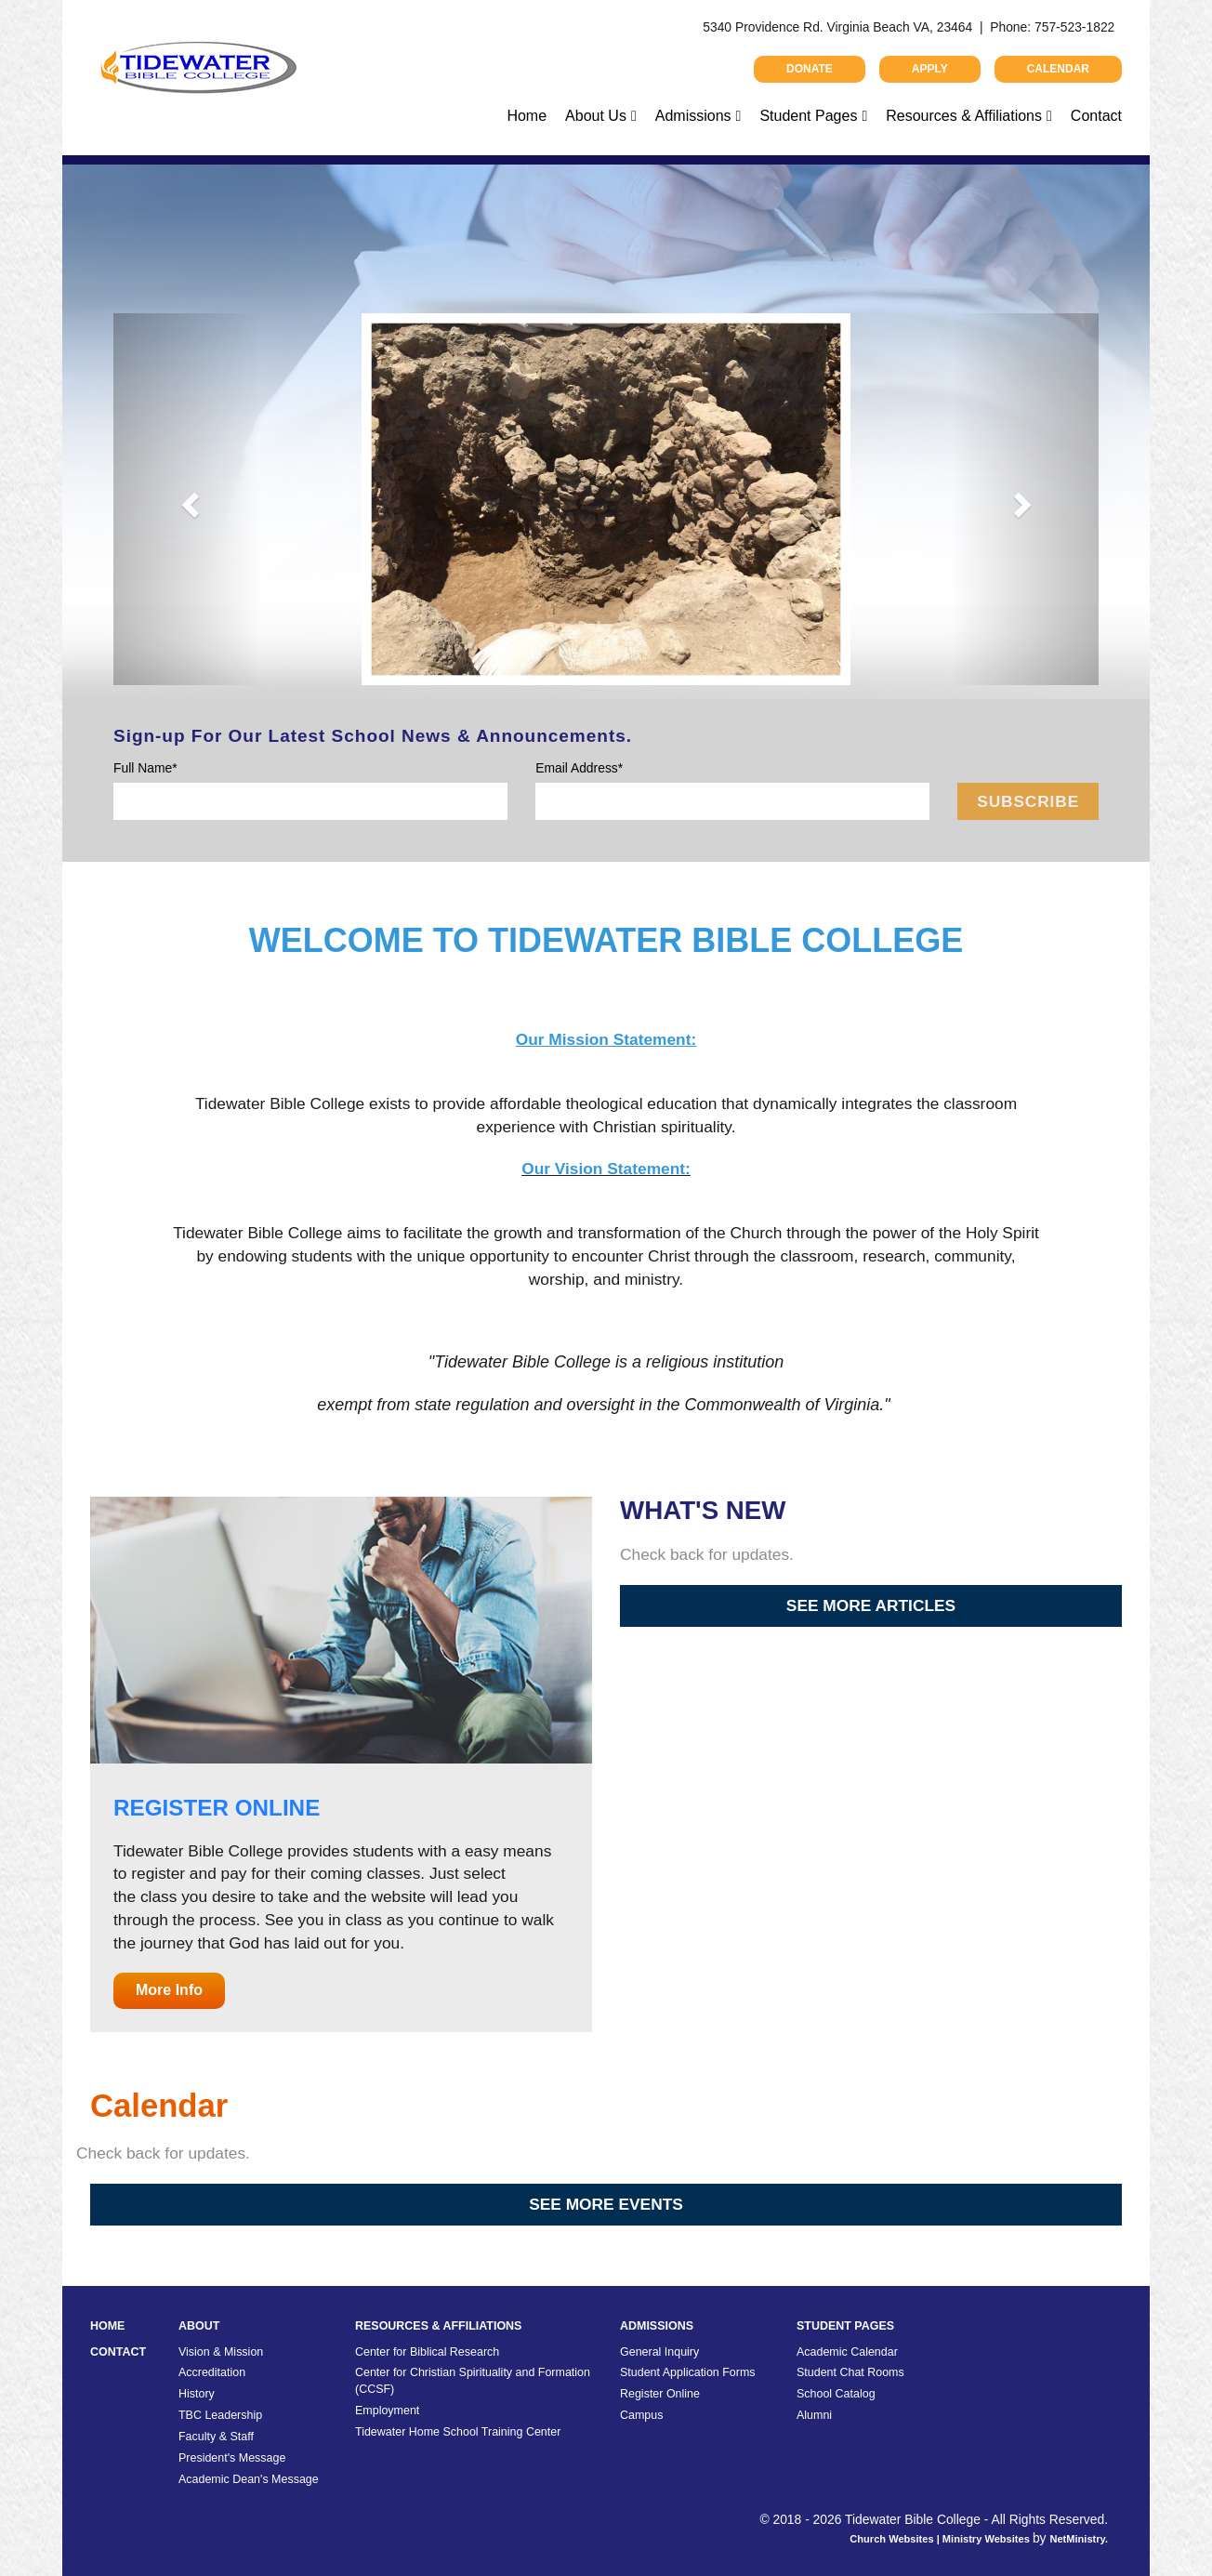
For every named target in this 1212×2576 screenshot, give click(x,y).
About (198, 2325)
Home (527, 116)
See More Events (606, 2204)
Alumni (814, 2415)
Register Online (660, 2393)
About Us (595, 116)
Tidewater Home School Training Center (457, 2431)
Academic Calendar (847, 2351)
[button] (187, 499)
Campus (641, 2415)
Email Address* (579, 767)
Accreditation (211, 2372)
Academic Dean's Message (248, 2479)
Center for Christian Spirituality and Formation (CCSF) (472, 2381)
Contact (1096, 116)
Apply (930, 68)
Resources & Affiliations (964, 116)
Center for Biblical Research (427, 2351)
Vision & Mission (220, 2351)
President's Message (231, 2457)
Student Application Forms (688, 2372)
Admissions (693, 116)
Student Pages (808, 116)
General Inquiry (659, 2351)
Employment (387, 2410)
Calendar (1058, 68)
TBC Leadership (220, 2415)
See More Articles (870, 1605)
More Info (169, 1990)
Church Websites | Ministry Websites (941, 2538)
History (196, 2393)
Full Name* (145, 767)
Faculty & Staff (216, 2436)
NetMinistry (1077, 2538)
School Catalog (836, 2393)
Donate (809, 68)
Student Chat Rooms (850, 2372)
